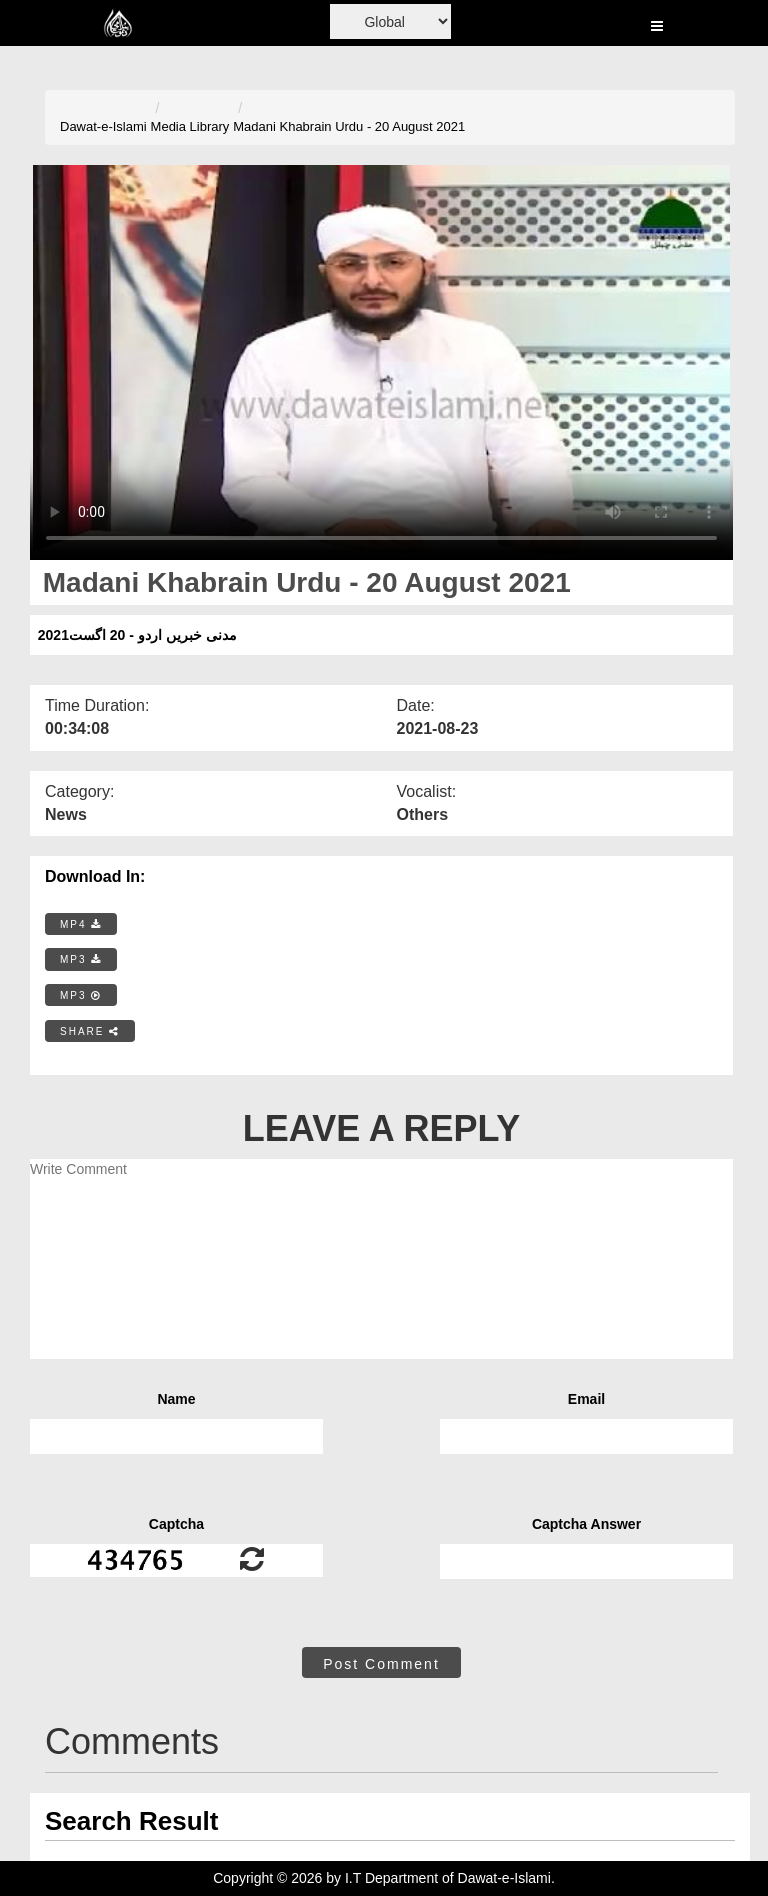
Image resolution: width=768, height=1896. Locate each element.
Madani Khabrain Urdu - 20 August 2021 (349, 126)
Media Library (190, 126)
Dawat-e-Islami (103, 126)
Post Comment (381, 1664)
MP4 (81, 924)
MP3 (81, 959)
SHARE (90, 1031)
